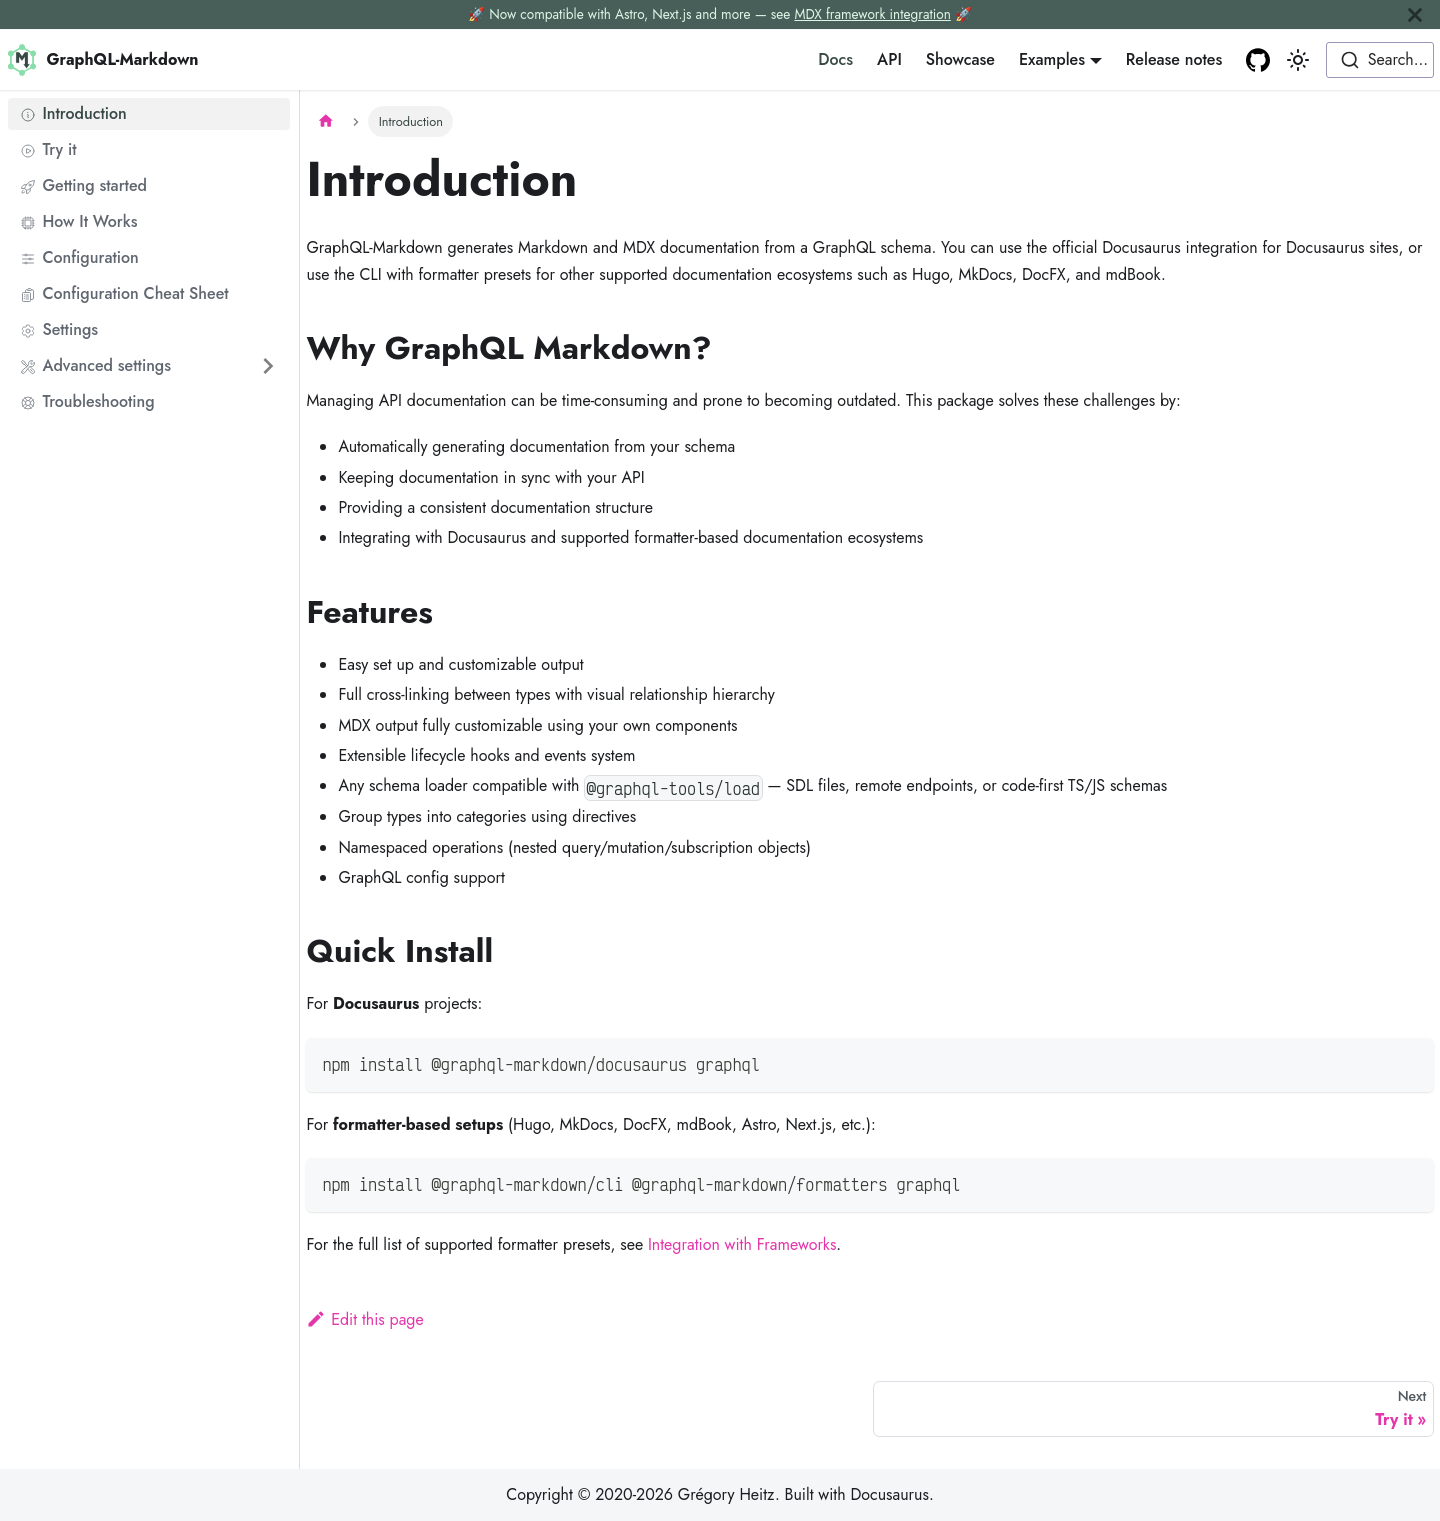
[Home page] (325, 121)
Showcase (960, 59)
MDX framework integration (872, 14)
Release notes (1174, 59)
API (889, 59)
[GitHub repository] (1258, 60)
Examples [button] (1052, 59)
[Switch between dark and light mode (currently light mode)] (1298, 60)
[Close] (1415, 14)
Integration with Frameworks (742, 1244)
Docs (835, 59)
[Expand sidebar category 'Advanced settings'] (268, 366)
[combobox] (1379, 60)
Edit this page (364, 1319)
